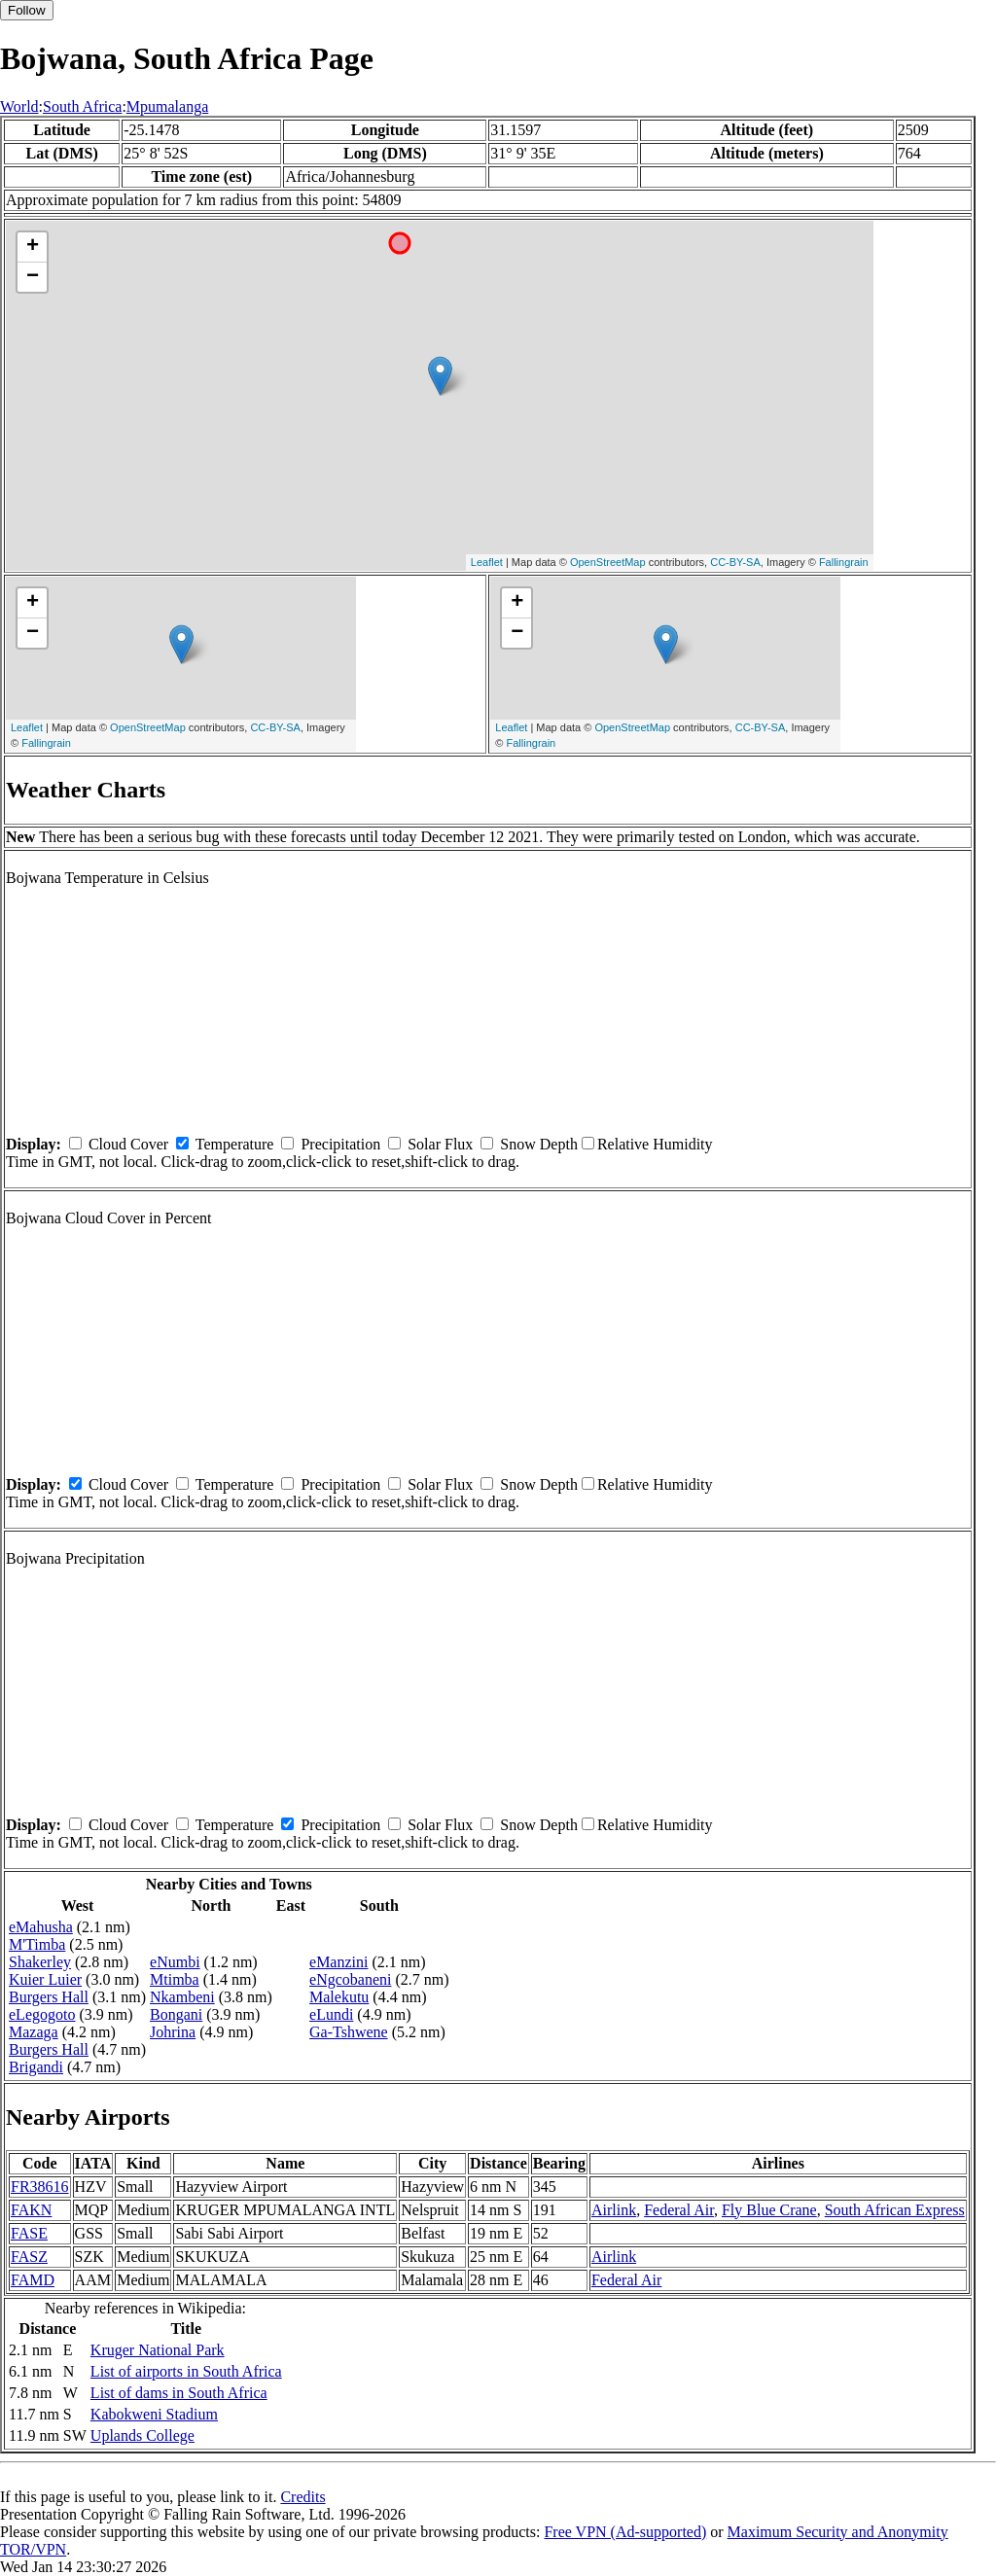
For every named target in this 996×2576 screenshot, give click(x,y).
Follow (27, 10)
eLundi (331, 2014)
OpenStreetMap (608, 562)
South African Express (895, 2210)
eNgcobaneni (350, 1979)
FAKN (31, 2210)
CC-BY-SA (735, 562)
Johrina (173, 2032)
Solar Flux (440, 1144)
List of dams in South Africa (178, 2392)
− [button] (32, 277)
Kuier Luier (45, 1979)
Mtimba (174, 1979)
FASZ (29, 2256)
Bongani (176, 2014)
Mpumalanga (167, 106)
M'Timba (37, 1944)
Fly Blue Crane (769, 2210)
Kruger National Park (157, 2350)
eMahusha (41, 1927)
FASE (29, 2233)
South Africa (82, 106)
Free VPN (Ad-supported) (625, 2531)
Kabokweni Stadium (154, 2414)
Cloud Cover (128, 1144)
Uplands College (142, 2435)
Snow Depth (539, 1144)
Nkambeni (182, 1997)
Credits (302, 2496)
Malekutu (339, 1997)
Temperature (235, 1144)
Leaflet (487, 562)
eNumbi (175, 1962)
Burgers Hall (49, 1997)
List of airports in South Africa (186, 2371)
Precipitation (340, 1144)
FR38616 (40, 2186)
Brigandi (36, 2067)
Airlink (613, 2210)
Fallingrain (844, 562)
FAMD (32, 2280)
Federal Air (679, 2210)
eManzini (338, 1962)
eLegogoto (42, 2014)
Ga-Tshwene (348, 2032)
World (19, 106)
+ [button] (32, 247)
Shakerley (40, 1962)
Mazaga (33, 2032)
